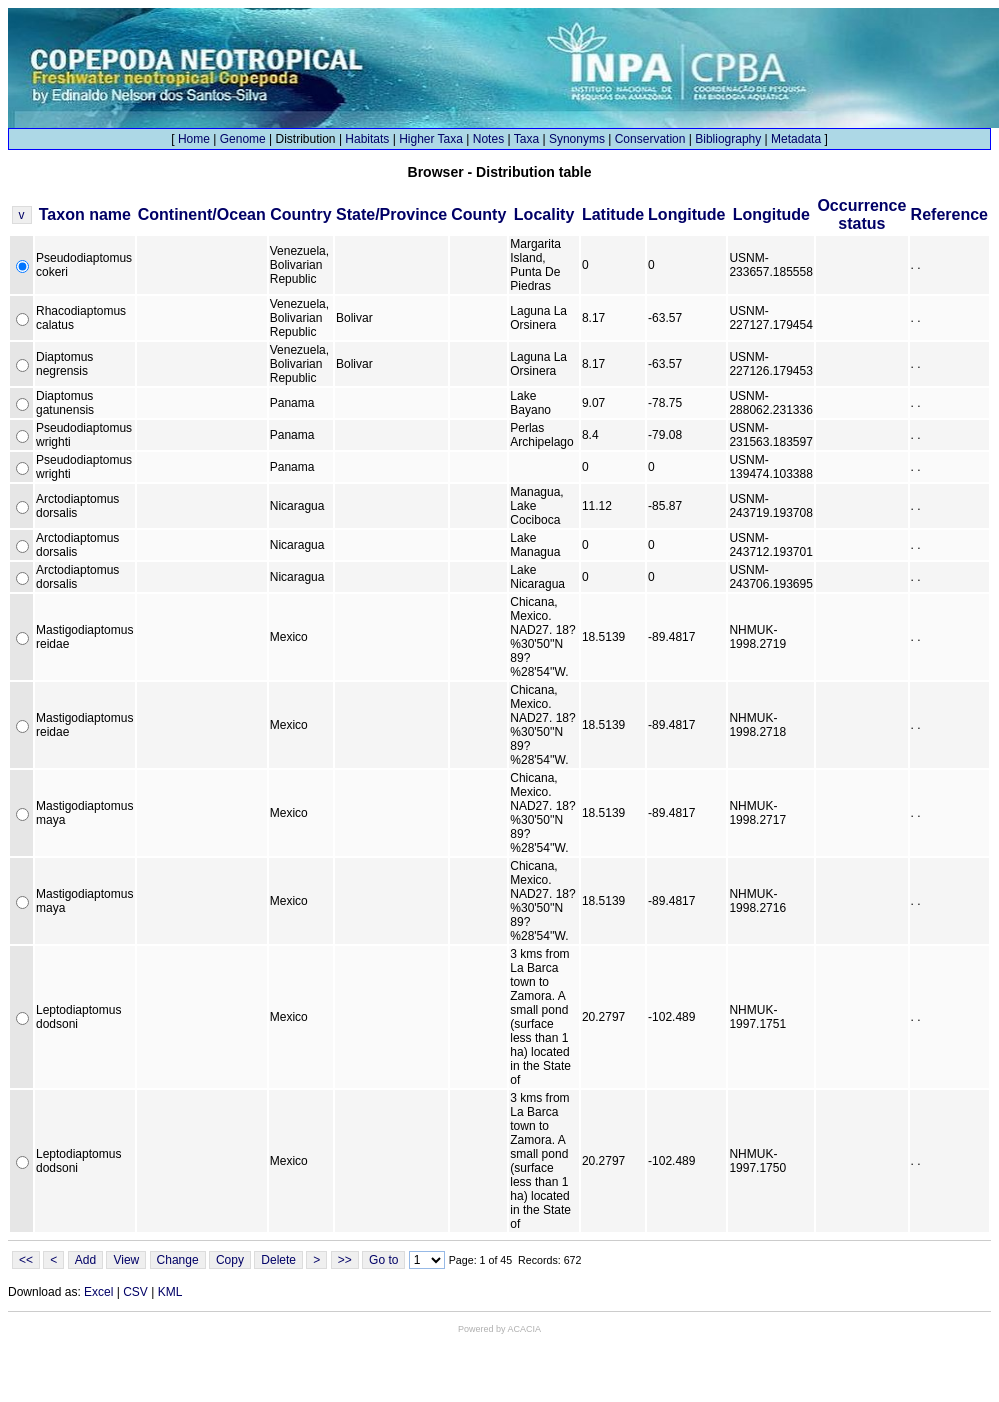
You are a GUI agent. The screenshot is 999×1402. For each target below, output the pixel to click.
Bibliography (728, 139)
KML (170, 1292)
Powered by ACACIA (499, 1329)
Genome (243, 139)
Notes (488, 139)
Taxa (526, 139)
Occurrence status (861, 214)
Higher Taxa (431, 139)
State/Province (391, 214)
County (478, 214)
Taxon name (85, 214)
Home (194, 139)
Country (300, 214)
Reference (949, 214)
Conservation (650, 139)
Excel (98, 1292)
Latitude (613, 214)
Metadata (796, 139)
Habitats (367, 139)
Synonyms (577, 139)
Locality (544, 214)
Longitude (686, 214)
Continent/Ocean (202, 214)
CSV (135, 1292)
